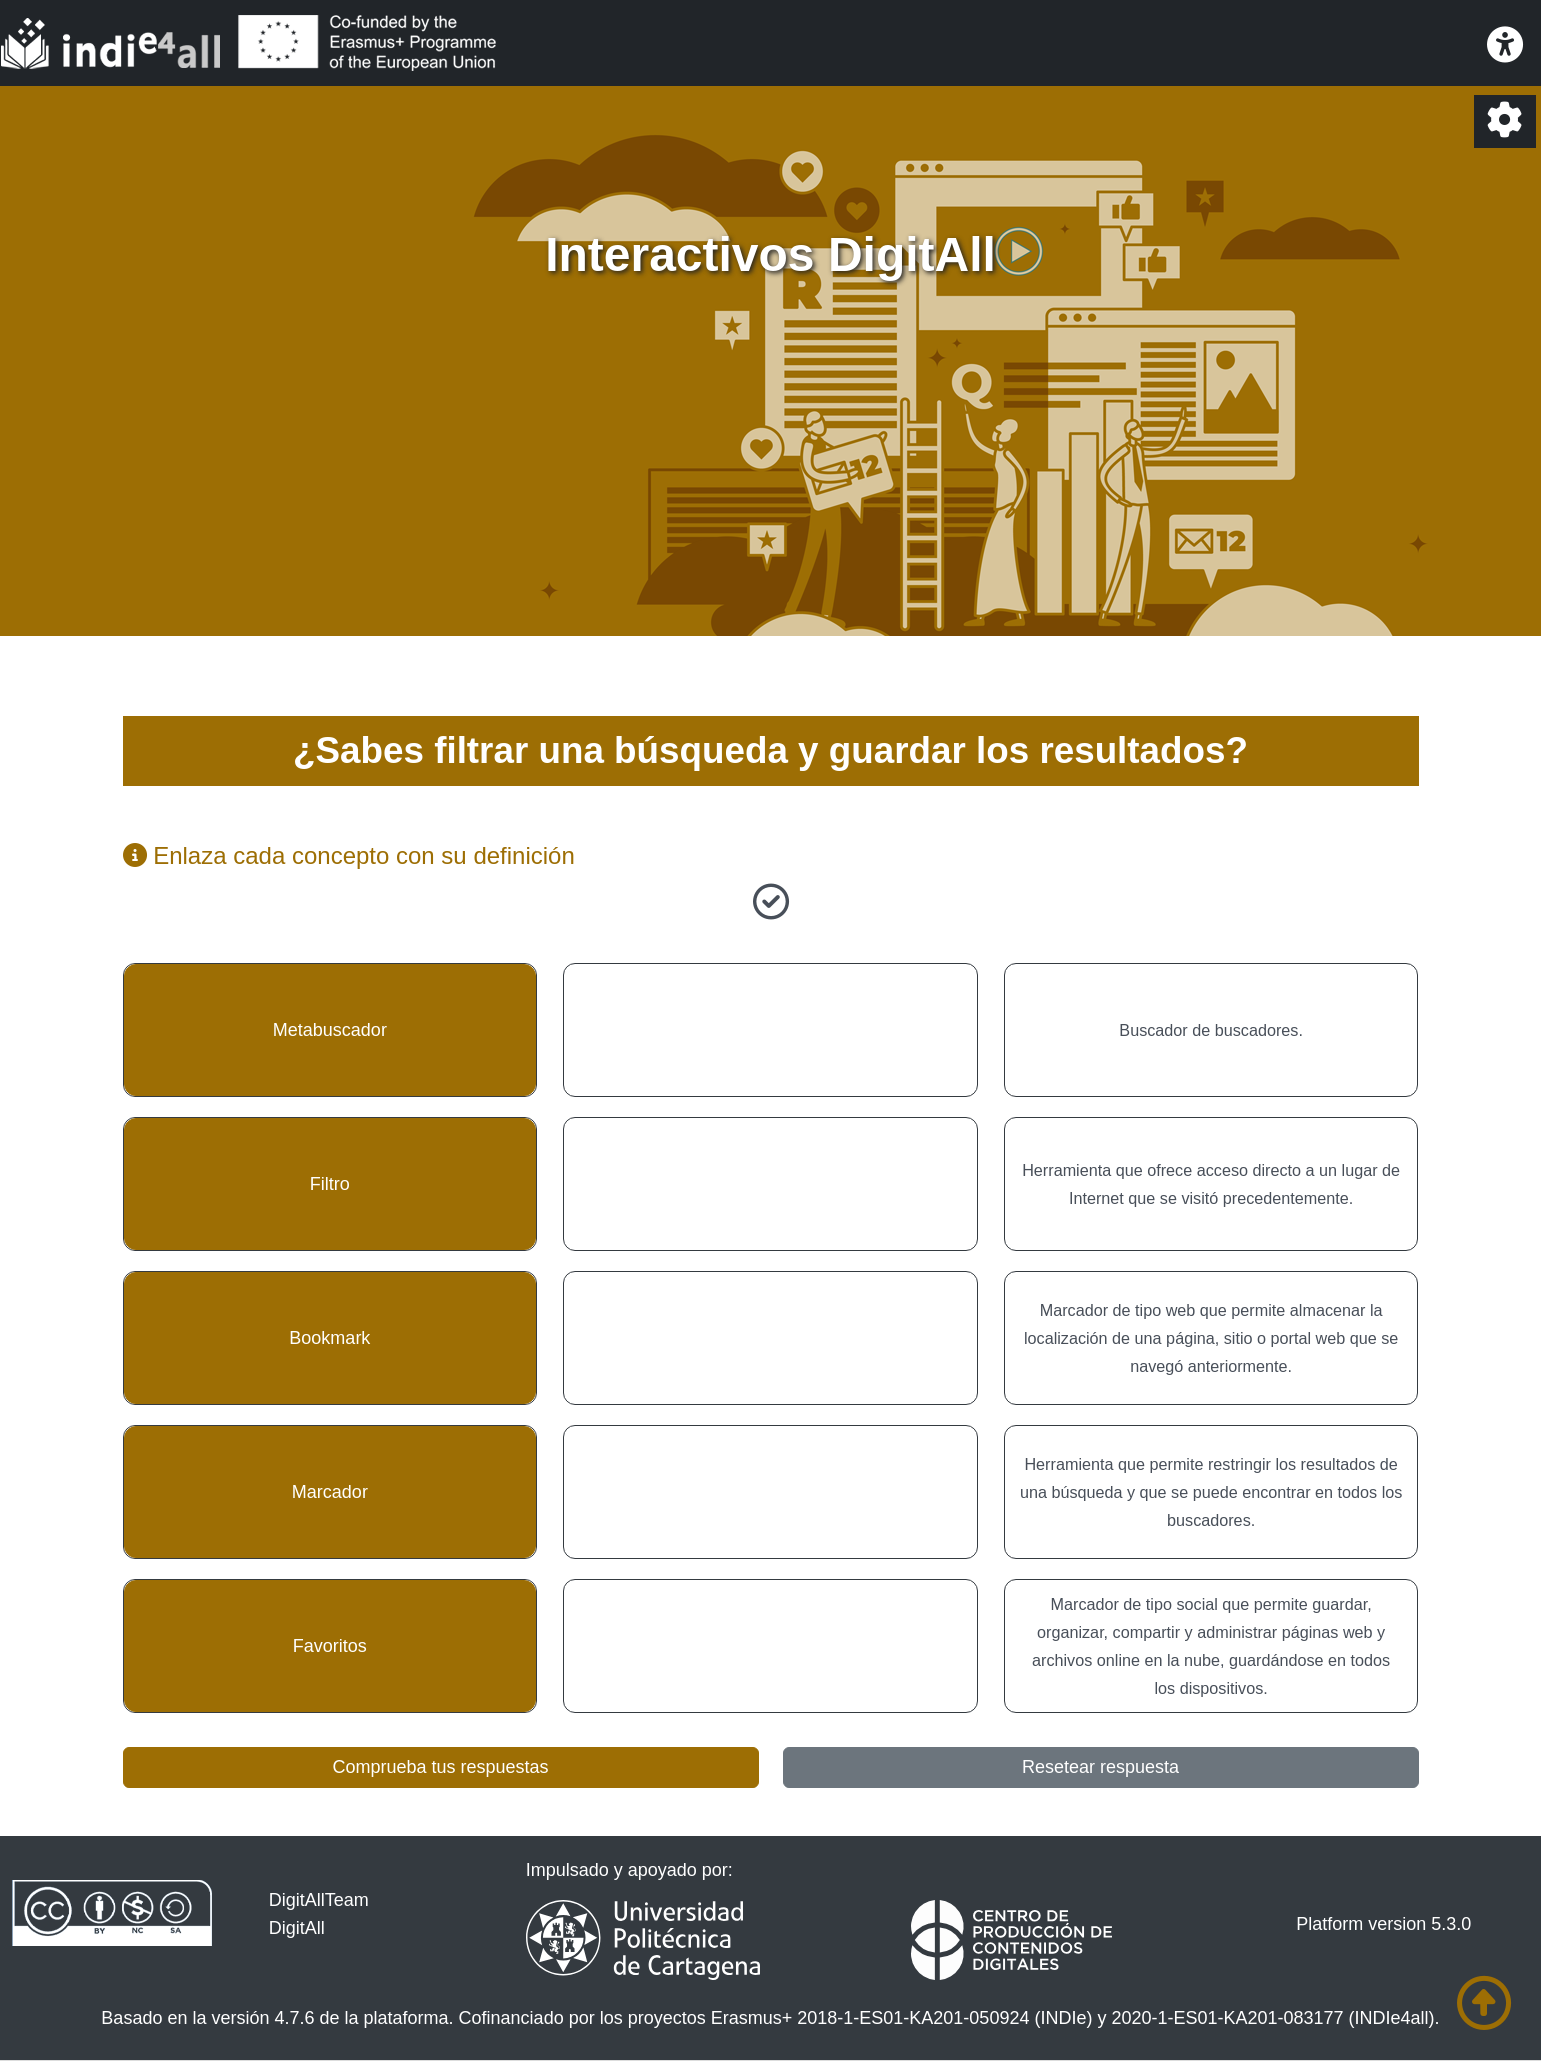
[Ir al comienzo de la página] (1484, 2003)
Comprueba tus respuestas (440, 1767)
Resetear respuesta (1100, 1767)
